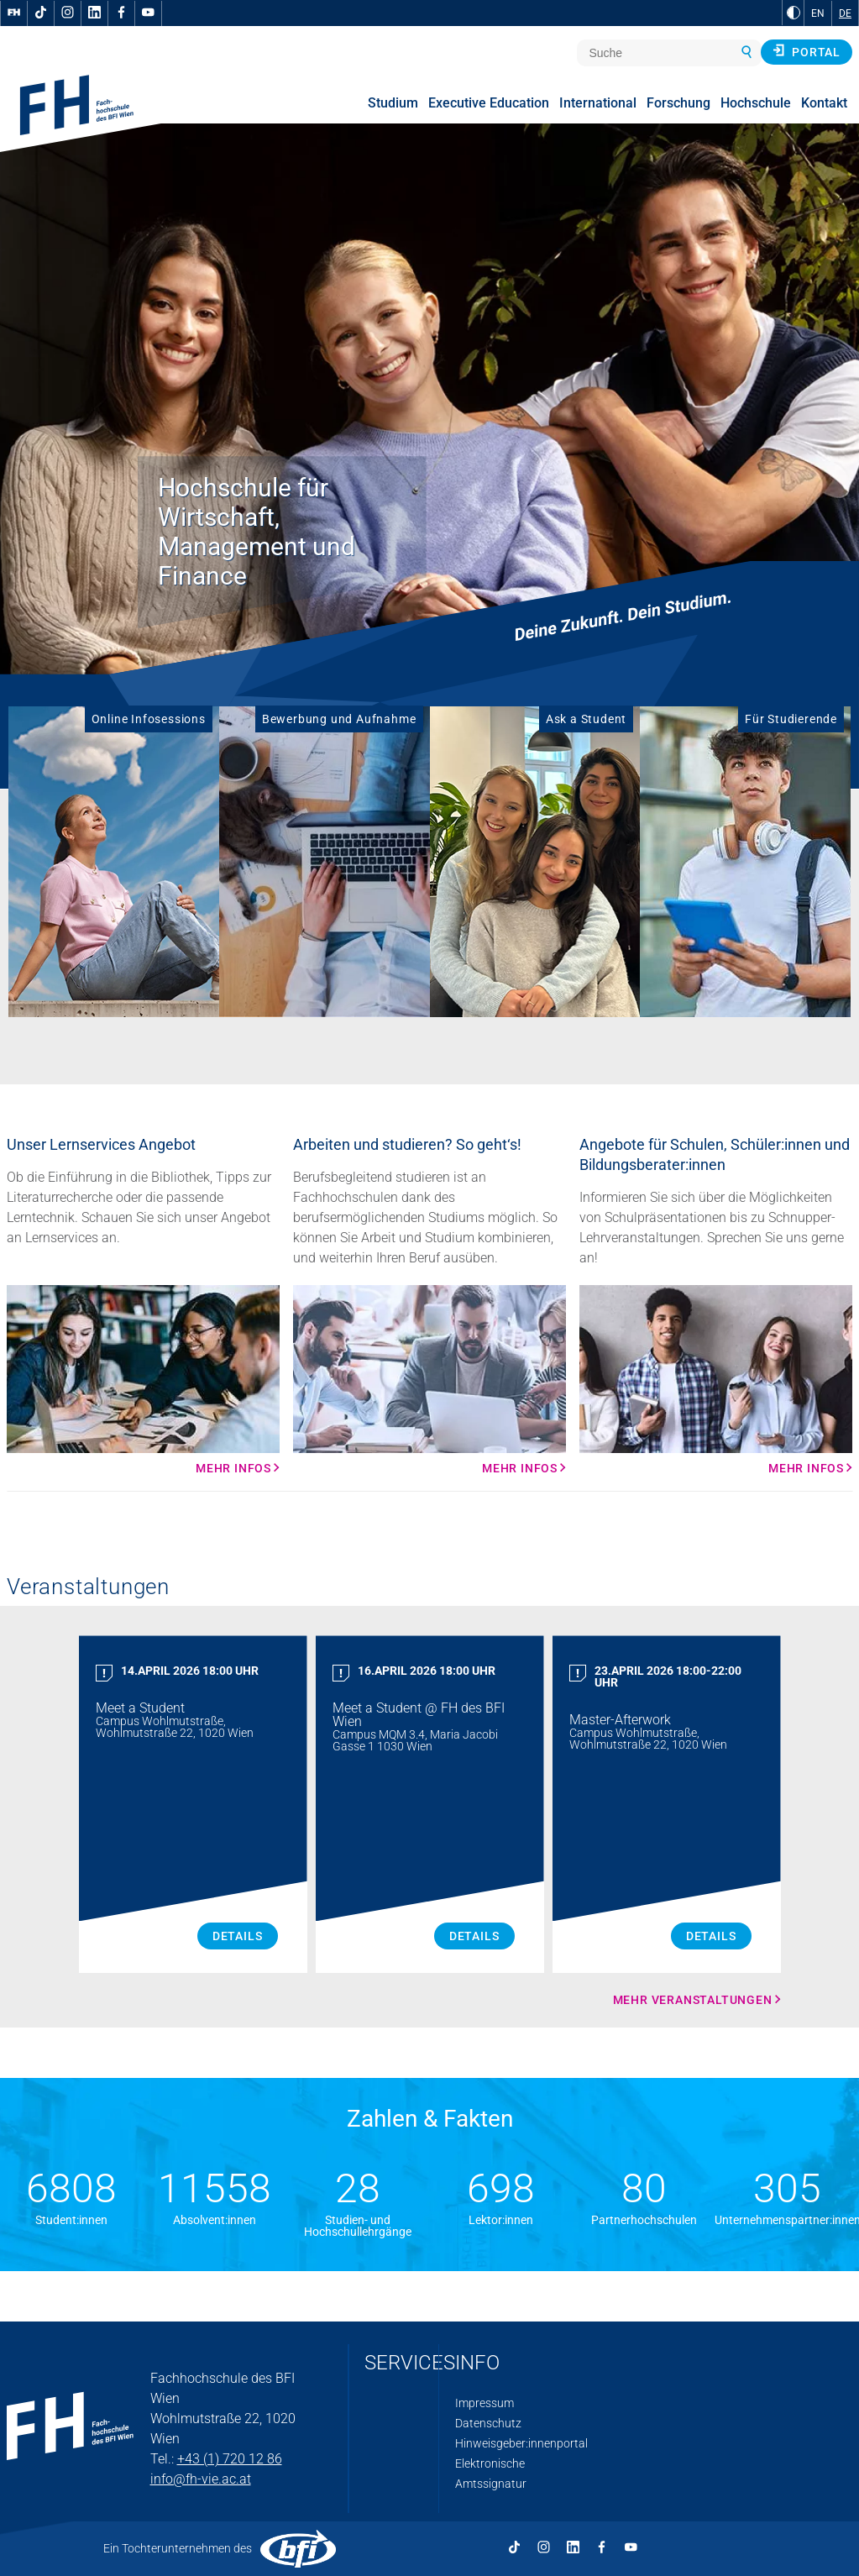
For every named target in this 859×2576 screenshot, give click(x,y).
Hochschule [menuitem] (755, 103)
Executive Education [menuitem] (488, 103)
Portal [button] (807, 51)
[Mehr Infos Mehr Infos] (143, 1380)
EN (818, 13)
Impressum (484, 2403)
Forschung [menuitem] (678, 103)
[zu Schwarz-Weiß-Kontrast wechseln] (793, 12)
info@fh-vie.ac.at (200, 2479)
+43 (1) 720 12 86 (229, 2459)
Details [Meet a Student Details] (237, 1936)
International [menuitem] (597, 103)
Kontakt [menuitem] (824, 103)
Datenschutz (488, 2423)
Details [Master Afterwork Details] (711, 1936)
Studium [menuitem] (393, 103)
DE (845, 13)
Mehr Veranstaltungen (693, 2000)
